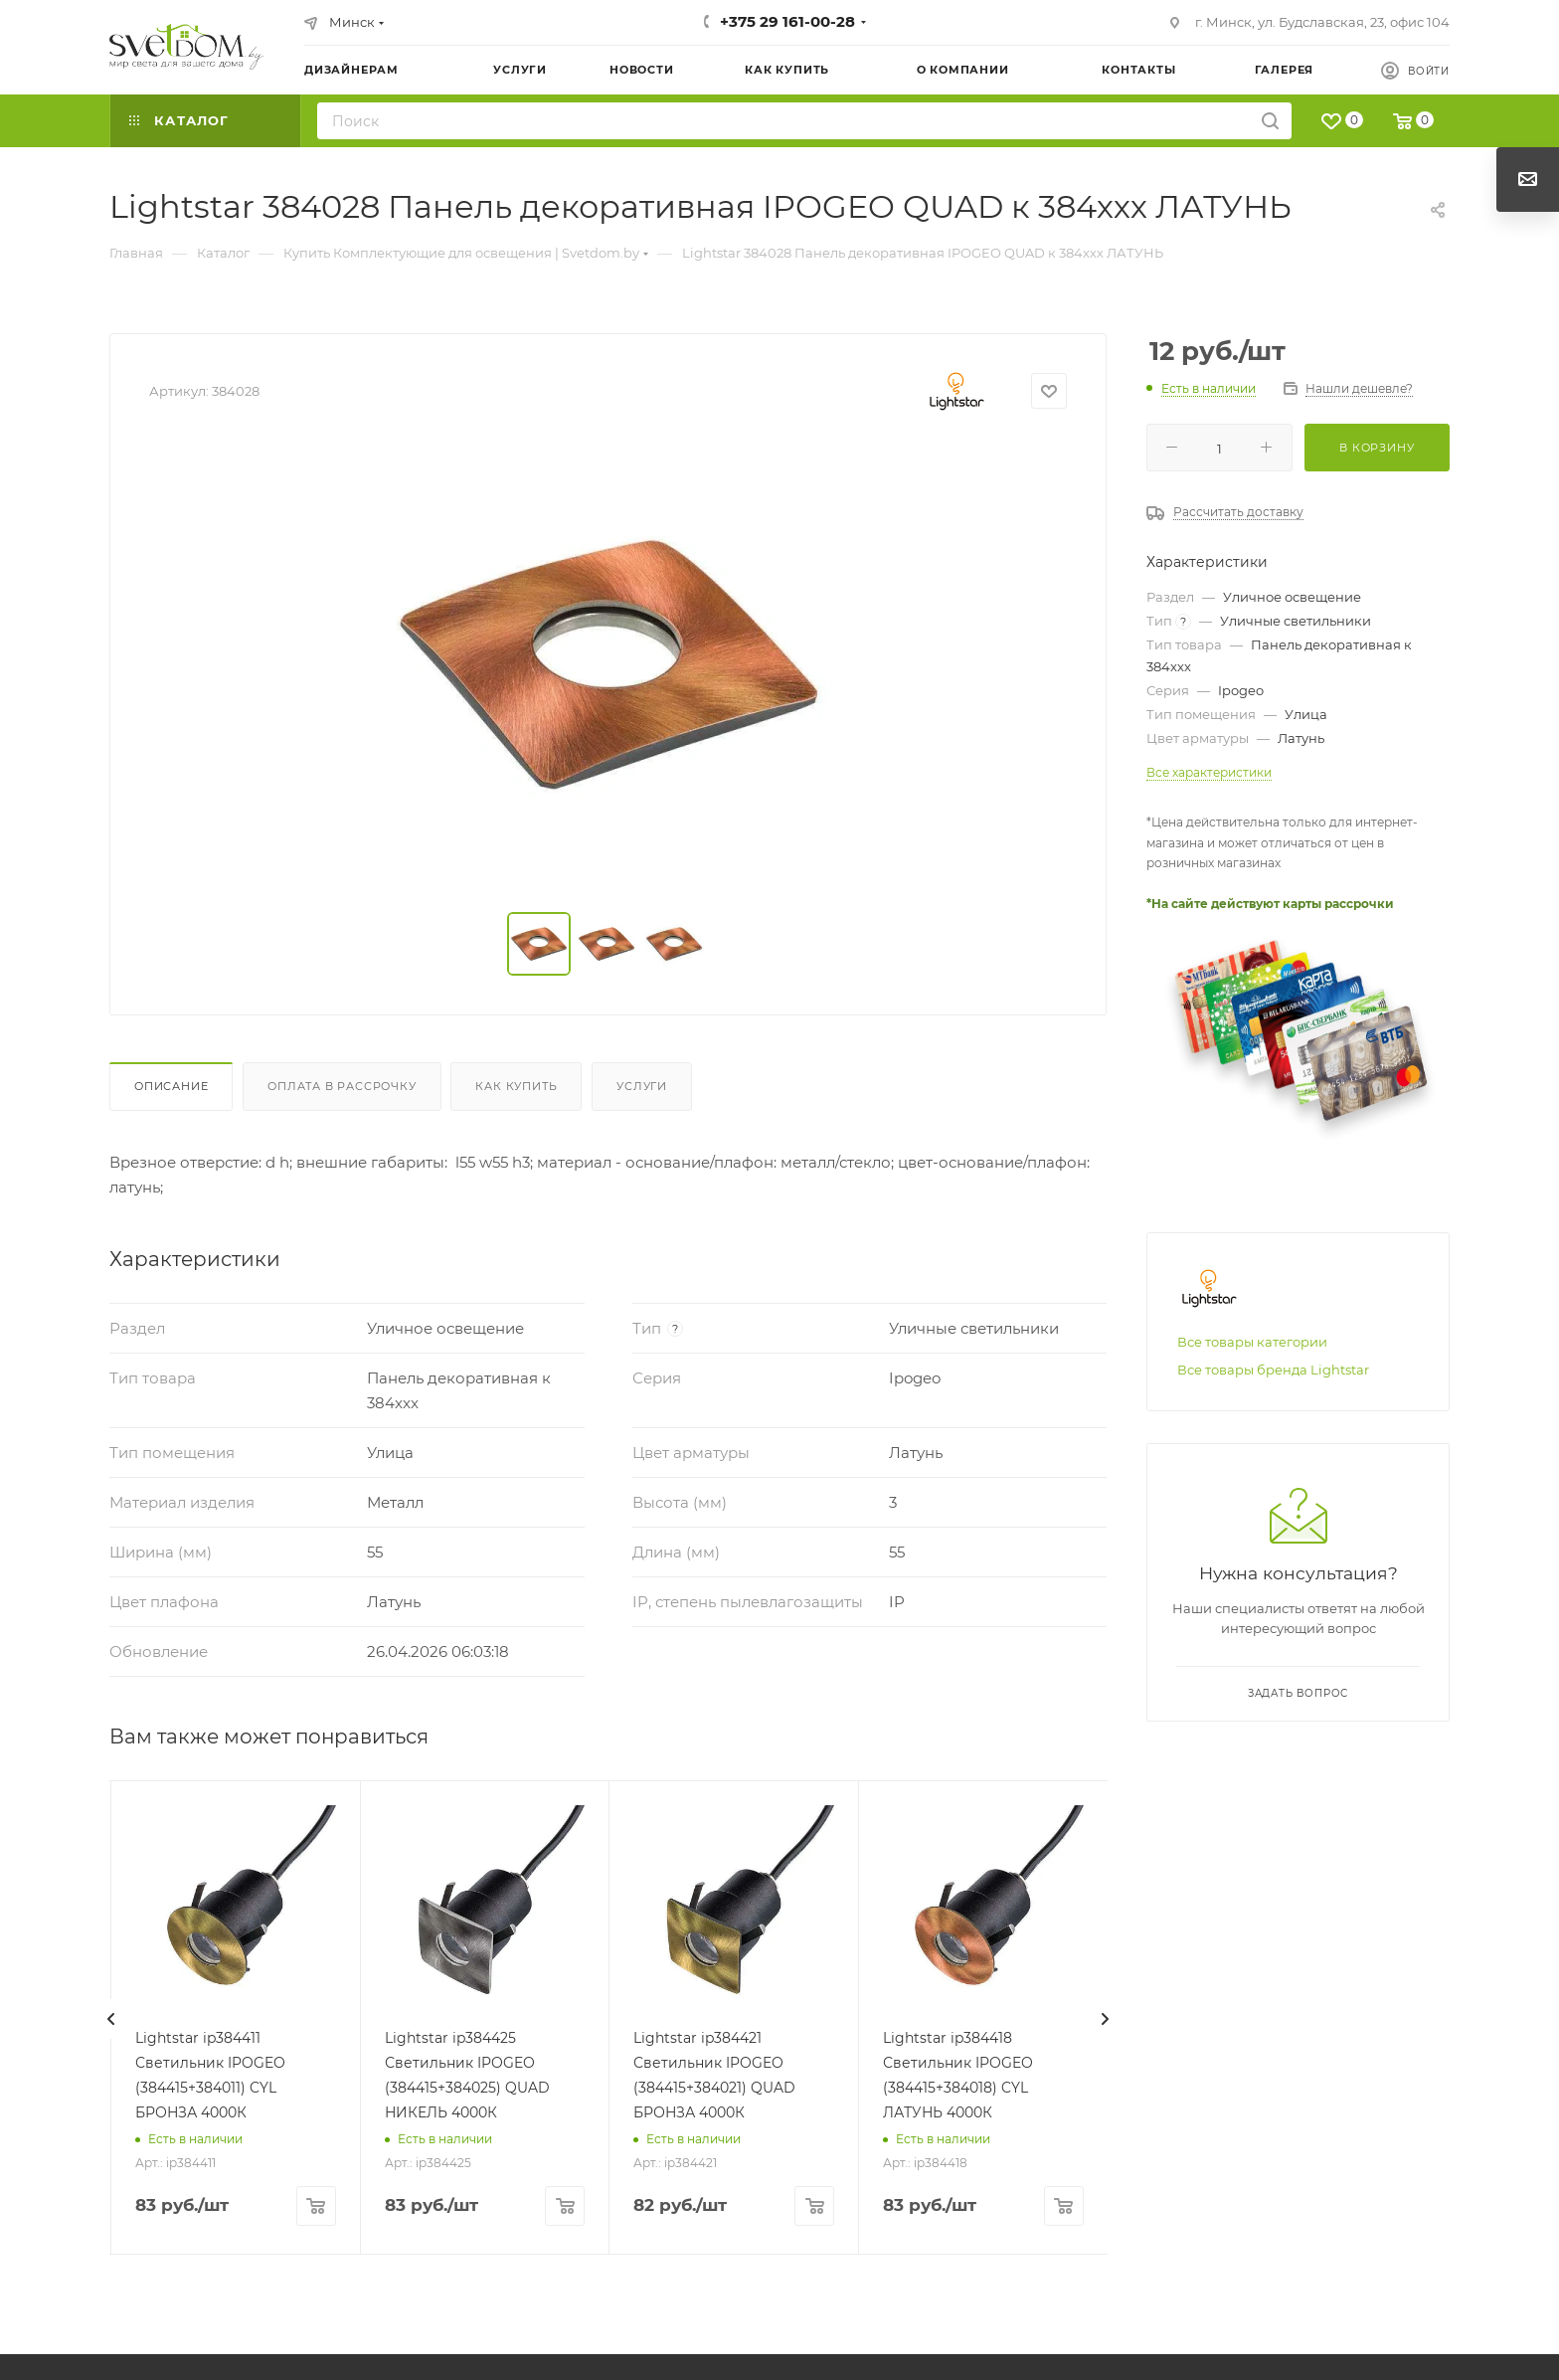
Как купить (516, 1086)
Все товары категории (1252, 1342)
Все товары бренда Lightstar (1273, 1369)
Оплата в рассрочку (341, 1086)
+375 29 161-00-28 (787, 21)
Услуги (641, 1086)
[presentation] (111, 2019)
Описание (171, 1086)
